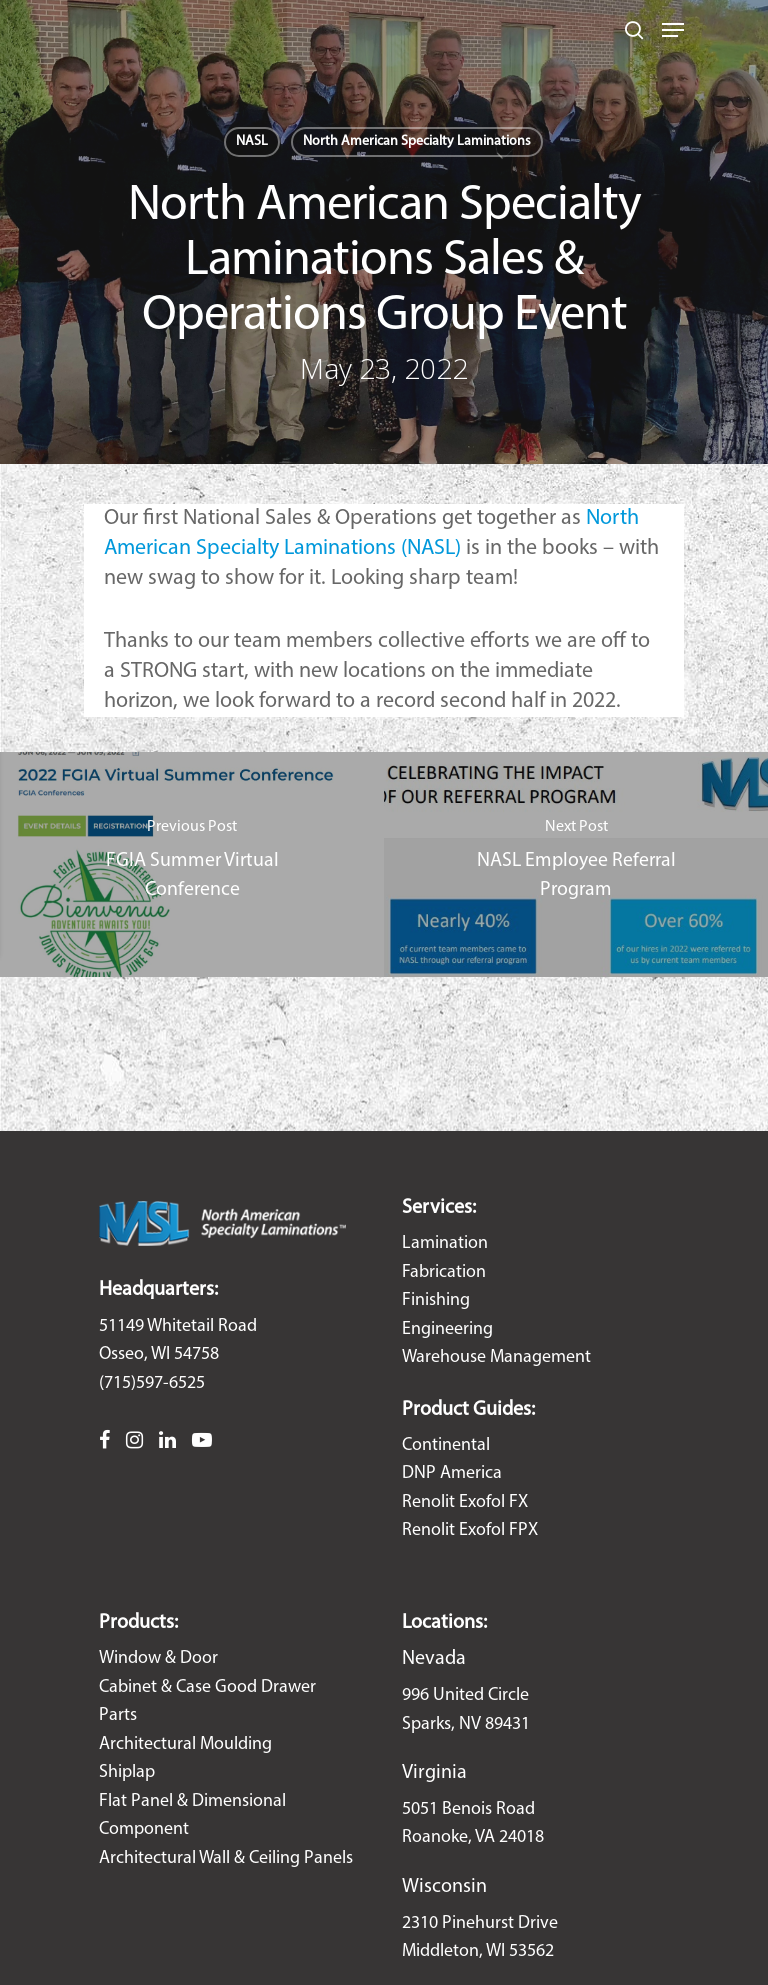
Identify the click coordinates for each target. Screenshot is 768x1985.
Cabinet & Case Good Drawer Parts (207, 1702)
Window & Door (158, 1658)
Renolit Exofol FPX (470, 1530)
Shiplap (127, 1772)
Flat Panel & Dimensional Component (192, 1816)
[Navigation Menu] (673, 30)
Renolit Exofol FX (465, 1502)
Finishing (436, 1300)
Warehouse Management (496, 1357)
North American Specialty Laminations (417, 141)
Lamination (445, 1243)
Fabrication (444, 1272)
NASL (252, 141)
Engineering (447, 1329)
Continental (446, 1445)
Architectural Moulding (185, 1744)
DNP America (452, 1473)
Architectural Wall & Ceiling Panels (226, 1858)
